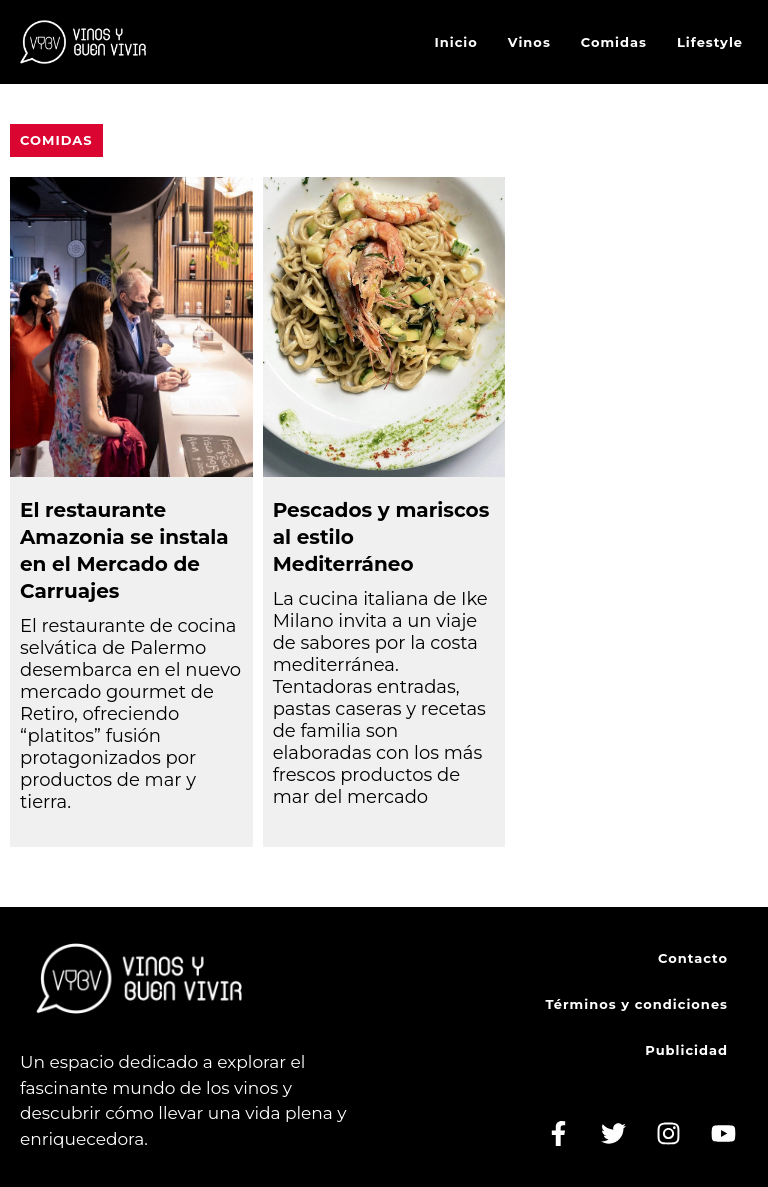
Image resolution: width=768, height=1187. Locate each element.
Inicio (456, 42)
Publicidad (686, 1050)
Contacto (693, 958)
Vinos (529, 42)
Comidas (614, 42)
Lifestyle (710, 42)
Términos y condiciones (637, 1004)
